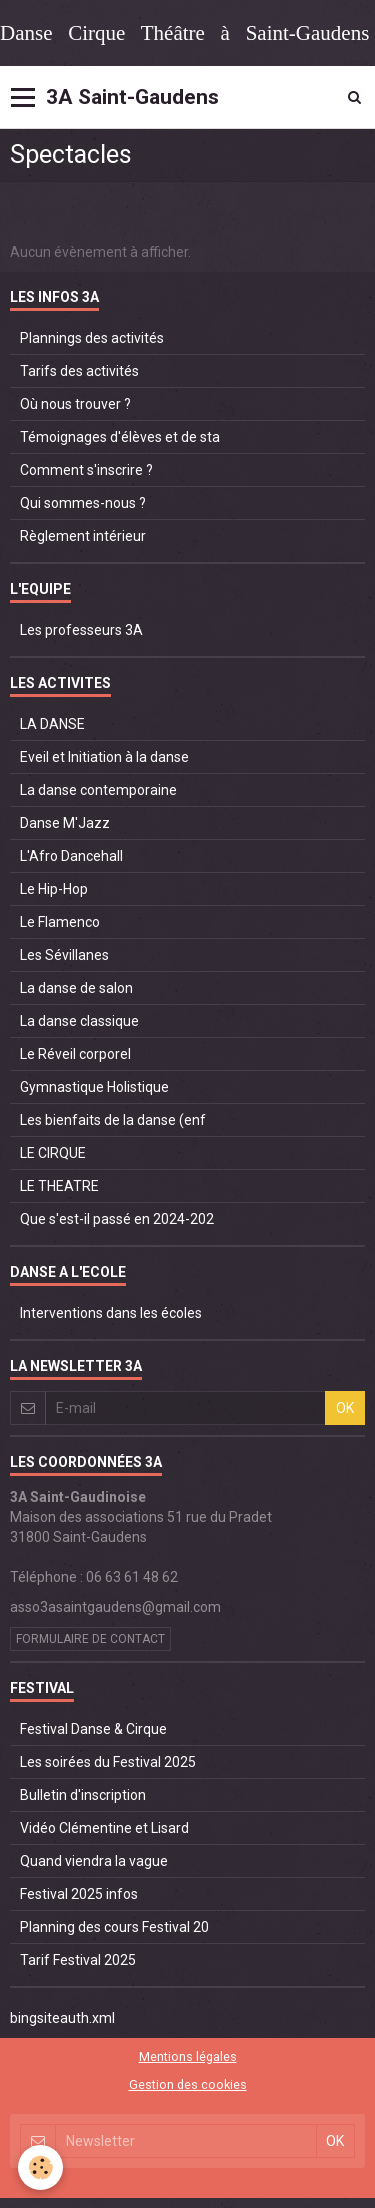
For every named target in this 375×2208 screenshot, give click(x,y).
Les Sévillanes (64, 955)
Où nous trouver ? (75, 404)
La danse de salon (76, 988)
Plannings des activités (92, 338)
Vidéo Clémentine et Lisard (104, 1828)
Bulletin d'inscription (83, 1795)
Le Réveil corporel (75, 1054)
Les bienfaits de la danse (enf (113, 1120)
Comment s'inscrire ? (86, 470)
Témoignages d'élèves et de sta (120, 437)
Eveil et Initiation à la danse (104, 757)
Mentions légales (188, 2056)
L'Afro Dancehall (71, 856)
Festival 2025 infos (79, 1894)
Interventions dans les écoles (111, 1313)
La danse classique (79, 1021)
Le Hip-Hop (54, 889)
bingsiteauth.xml (62, 2018)
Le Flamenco (60, 922)
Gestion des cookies (188, 2084)
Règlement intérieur (83, 536)
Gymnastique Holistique (94, 1087)
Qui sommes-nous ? (83, 503)
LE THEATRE (59, 1186)
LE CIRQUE (53, 1153)
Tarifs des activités (79, 371)
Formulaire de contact (90, 1639)
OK (345, 1408)
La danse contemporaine (98, 790)
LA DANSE (52, 724)
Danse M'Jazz (65, 823)
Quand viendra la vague (94, 1861)
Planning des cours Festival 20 (114, 1927)
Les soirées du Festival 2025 (108, 1762)
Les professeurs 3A (81, 630)
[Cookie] (40, 2167)
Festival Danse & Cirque (93, 1729)
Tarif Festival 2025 (78, 1960)
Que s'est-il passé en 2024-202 (117, 1219)
